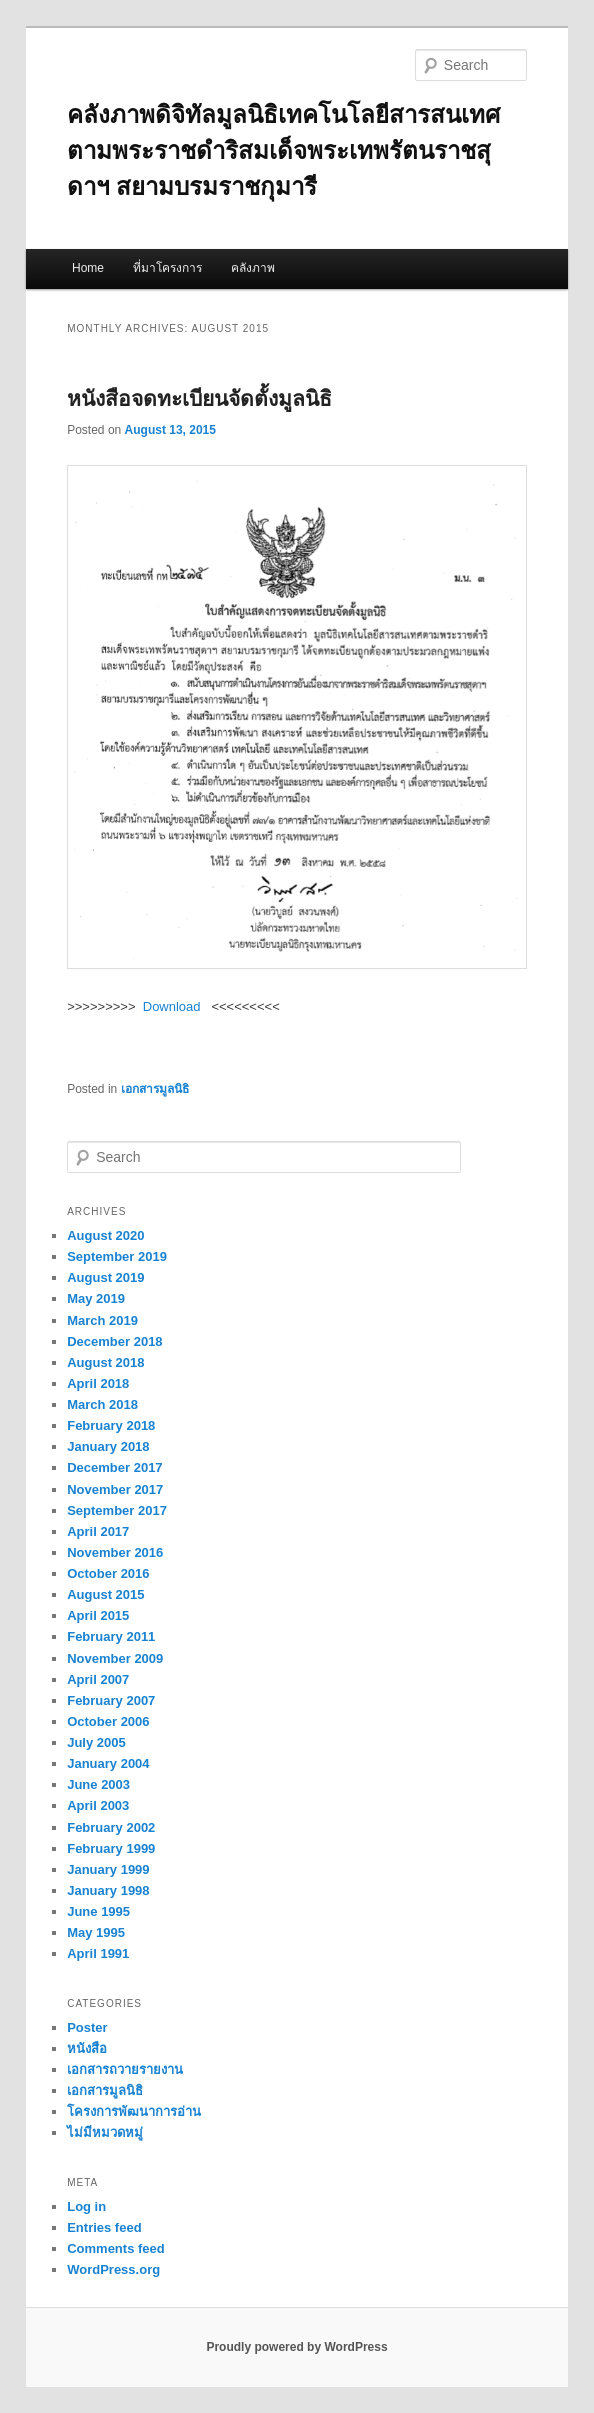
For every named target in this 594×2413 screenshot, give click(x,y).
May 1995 (96, 1932)
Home (88, 268)
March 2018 (102, 1404)
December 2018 (114, 1341)
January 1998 (108, 1890)
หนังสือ (87, 2048)
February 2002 (111, 1827)
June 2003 (98, 1784)
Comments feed (116, 2248)
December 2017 (114, 1467)
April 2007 (98, 1679)
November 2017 (115, 1489)
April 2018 (98, 1383)
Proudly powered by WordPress (296, 2347)
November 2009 (115, 1658)
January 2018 (108, 1446)
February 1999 (111, 1848)
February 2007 (111, 1700)
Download (172, 1006)
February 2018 (111, 1425)
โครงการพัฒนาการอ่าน (134, 2111)
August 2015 (105, 1594)
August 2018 (105, 1362)
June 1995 (98, 1911)
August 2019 (105, 1277)
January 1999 (108, 1869)
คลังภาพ (253, 268)
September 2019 (117, 1256)
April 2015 (98, 1615)
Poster (87, 2027)
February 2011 (111, 1636)
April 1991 (98, 1953)
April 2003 (98, 1805)
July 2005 (96, 1742)
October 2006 (108, 1721)
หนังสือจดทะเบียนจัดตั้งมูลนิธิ (199, 398)
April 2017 (98, 1531)
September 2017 (117, 1510)
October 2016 (108, 1573)
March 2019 (102, 1320)
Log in (86, 2206)
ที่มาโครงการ (167, 268)
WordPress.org (113, 2269)
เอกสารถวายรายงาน (125, 2069)
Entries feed (104, 2227)
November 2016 (115, 1552)
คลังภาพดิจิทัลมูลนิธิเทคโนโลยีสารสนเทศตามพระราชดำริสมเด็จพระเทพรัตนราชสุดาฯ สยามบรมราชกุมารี (283, 150)
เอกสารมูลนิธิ (155, 1089)
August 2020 (105, 1235)
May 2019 (96, 1298)
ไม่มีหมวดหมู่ (105, 2132)
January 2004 (108, 1763)
